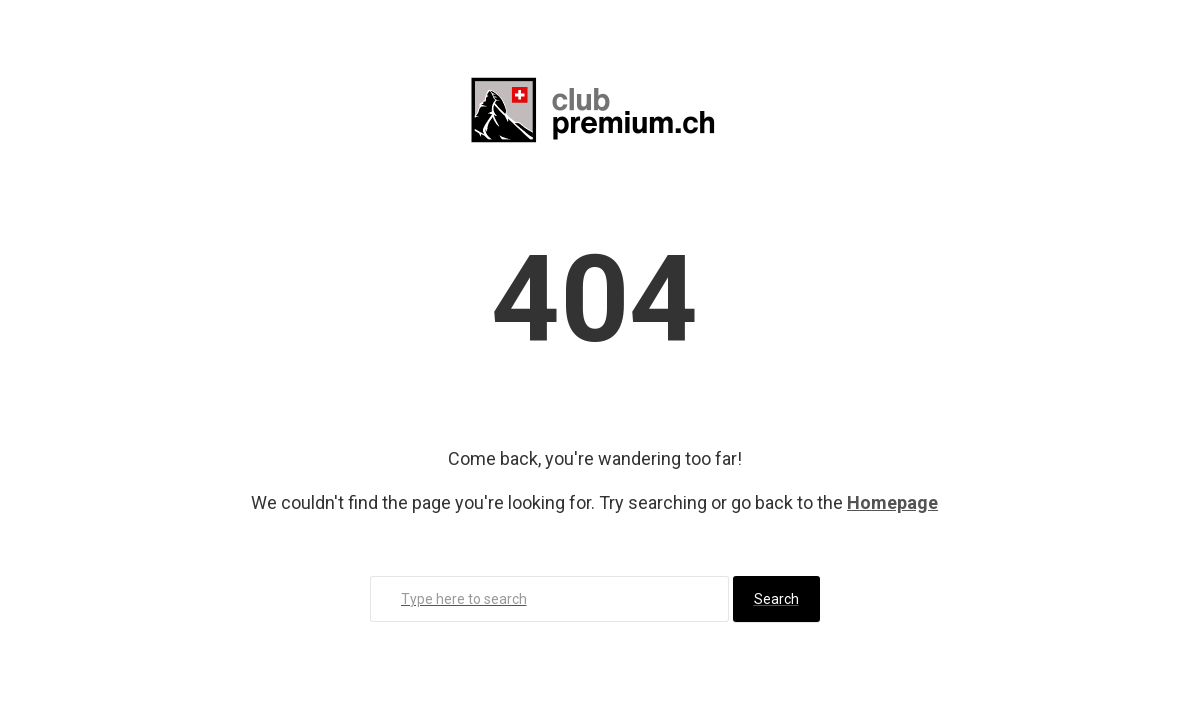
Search (776, 599)
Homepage (892, 502)
